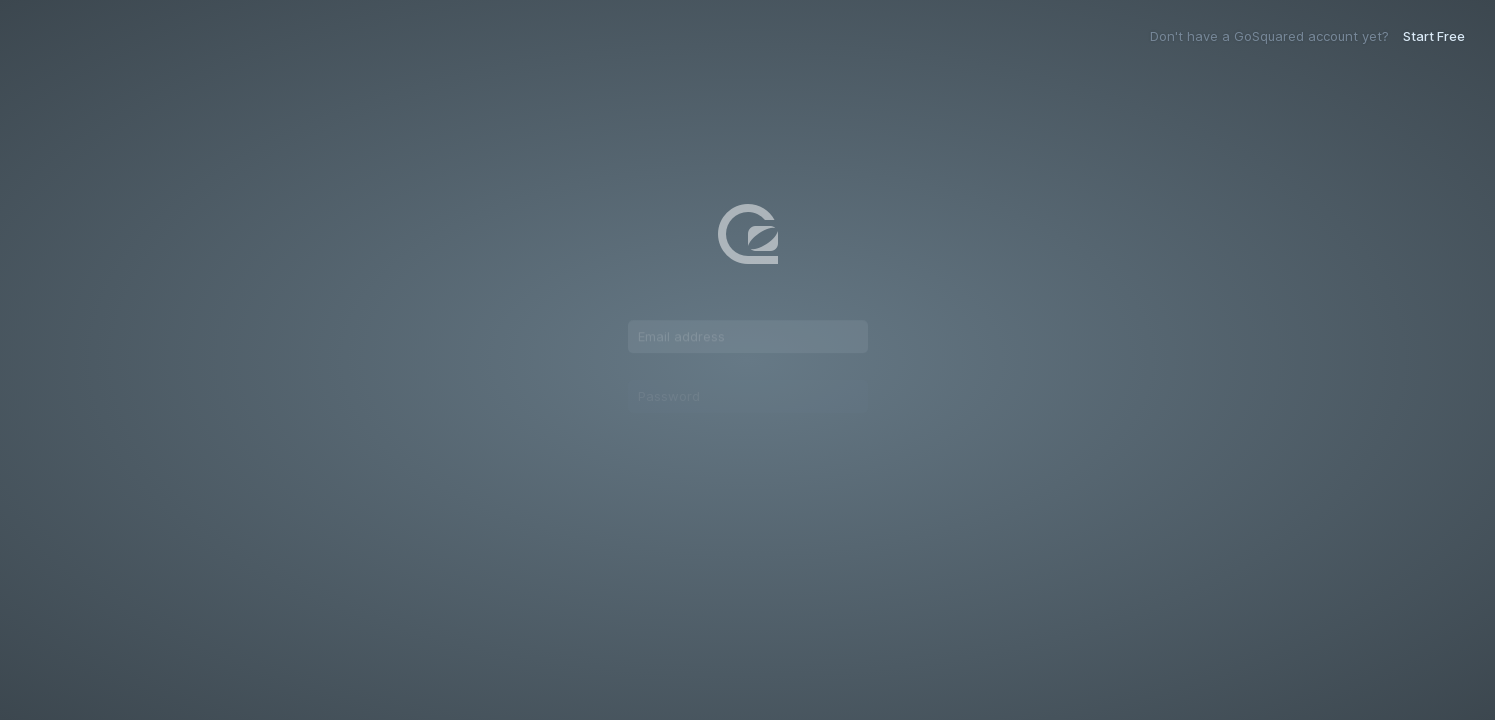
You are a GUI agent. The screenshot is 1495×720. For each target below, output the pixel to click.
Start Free (1434, 36)
